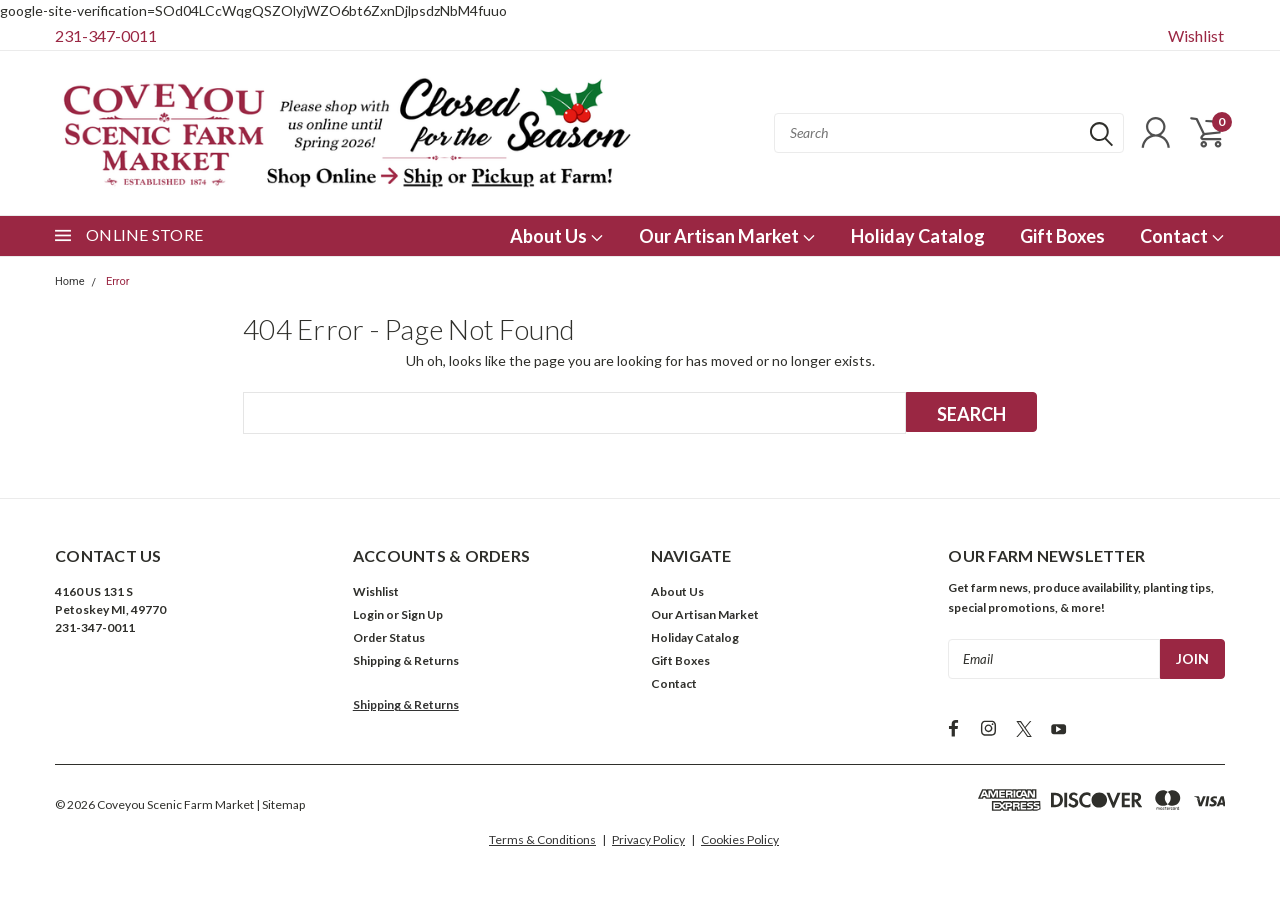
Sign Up (422, 614)
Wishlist (1196, 35)
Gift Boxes (1062, 236)
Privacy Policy (648, 839)
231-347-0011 (106, 35)
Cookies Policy (740, 839)
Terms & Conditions (542, 839)
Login (368, 614)
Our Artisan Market (727, 236)
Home (70, 281)
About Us (557, 236)
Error (118, 281)
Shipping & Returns (406, 660)
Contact (1182, 236)
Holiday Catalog (918, 236)
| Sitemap (280, 804)
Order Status (389, 637)
